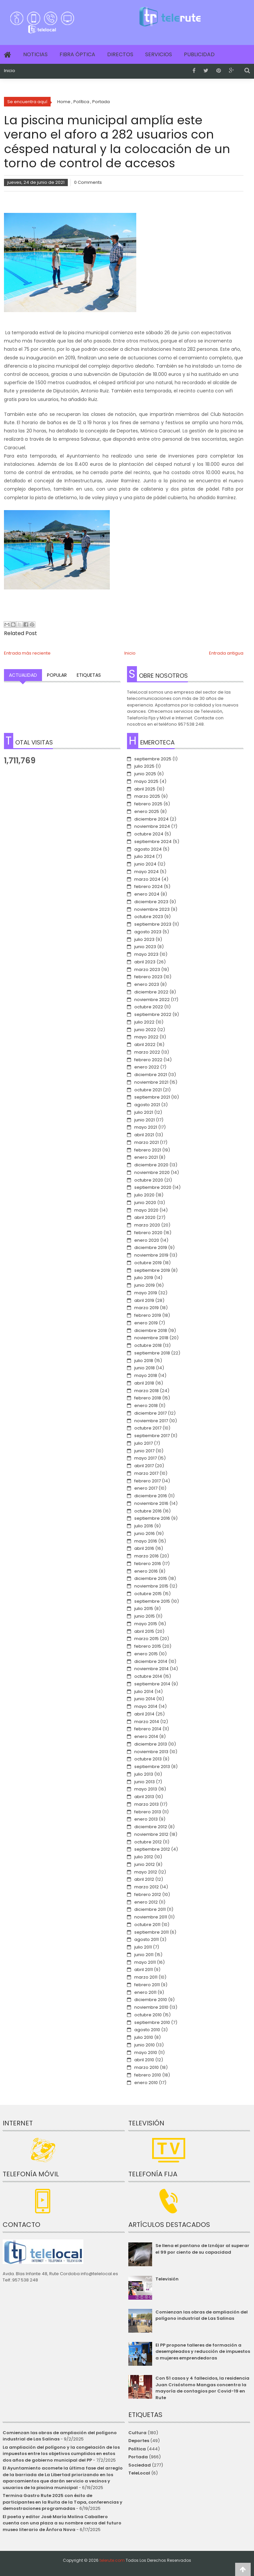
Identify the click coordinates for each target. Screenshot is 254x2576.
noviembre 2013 (151, 1752)
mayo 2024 (146, 871)
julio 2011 (143, 1947)
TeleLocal (139, 2473)
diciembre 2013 (150, 1744)
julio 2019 (143, 1277)
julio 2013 (143, 1774)
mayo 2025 (146, 781)
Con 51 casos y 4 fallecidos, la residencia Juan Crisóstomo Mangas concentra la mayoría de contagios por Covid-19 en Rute (202, 2388)
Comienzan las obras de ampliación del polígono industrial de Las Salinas (201, 2315)
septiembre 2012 (152, 1849)
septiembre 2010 (152, 2022)
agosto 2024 (148, 849)
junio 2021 (144, 1120)
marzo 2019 (146, 1308)
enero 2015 (146, 1654)
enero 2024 (146, 894)
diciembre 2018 (150, 1330)
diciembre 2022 (151, 992)
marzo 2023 (147, 969)
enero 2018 (146, 1405)
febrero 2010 (147, 2075)
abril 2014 (144, 1714)
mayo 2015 (145, 1624)
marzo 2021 (146, 1142)
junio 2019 (144, 1285)
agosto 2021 (147, 1105)
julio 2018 (143, 1360)
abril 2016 (144, 1548)
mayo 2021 (145, 1127)
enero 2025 (146, 811)
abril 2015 (144, 1631)
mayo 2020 (146, 1210)
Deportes (138, 2440)
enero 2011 (145, 1992)
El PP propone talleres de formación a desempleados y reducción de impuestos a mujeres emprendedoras (202, 2351)
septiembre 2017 (152, 1435)
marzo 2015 (146, 1638)
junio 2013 (144, 1782)
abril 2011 (143, 1969)
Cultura (137, 2433)
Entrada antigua (226, 653)
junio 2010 (144, 2045)
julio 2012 (143, 1857)
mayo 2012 (145, 1872)
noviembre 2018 (151, 1338)
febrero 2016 (147, 1563)
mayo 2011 (145, 1962)
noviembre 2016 (151, 1503)
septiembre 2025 (152, 759)
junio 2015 (144, 1616)
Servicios (158, 54)
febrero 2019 (147, 1315)
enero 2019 (146, 1323)
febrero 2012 (147, 1894)
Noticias (35, 54)
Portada (138, 2457)
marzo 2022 (147, 1052)
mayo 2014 (145, 1706)
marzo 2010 (146, 2067)
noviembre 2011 (150, 1917)
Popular (57, 675)
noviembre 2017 (151, 1421)
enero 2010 (146, 2082)
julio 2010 (143, 2037)
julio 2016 (143, 1526)
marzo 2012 (146, 1887)
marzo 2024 (147, 879)
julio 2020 (144, 1195)
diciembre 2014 (150, 1661)
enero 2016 (146, 1571)
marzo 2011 (145, 1977)
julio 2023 (144, 939)
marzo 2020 (147, 1225)
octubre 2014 (148, 1676)
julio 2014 (143, 1691)
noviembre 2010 (151, 2007)
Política (137, 2449)
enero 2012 (146, 1902)
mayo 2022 (146, 1037)
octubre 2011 (147, 1924)
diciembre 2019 (150, 1247)
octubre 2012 (148, 1842)
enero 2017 (145, 1488)
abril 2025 (144, 789)
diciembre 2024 (151, 819)
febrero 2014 (147, 1729)
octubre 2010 (148, 2015)
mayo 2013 (145, 1789)
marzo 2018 (146, 1391)
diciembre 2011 (150, 1909)
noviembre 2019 (151, 1255)
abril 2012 (144, 1879)
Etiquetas (89, 675)
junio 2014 (144, 1699)
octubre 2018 (148, 1345)
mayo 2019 (145, 1293)
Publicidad (199, 54)
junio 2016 (144, 1533)
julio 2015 (143, 1608)
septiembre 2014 (152, 1684)
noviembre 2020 (152, 1172)
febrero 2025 (148, 804)
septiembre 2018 (152, 1353)
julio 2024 (144, 856)
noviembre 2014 (151, 1669)
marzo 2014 (146, 1721)
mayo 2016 (145, 1541)
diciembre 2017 (150, 1413)
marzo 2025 (147, 796)
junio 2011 (143, 1955)
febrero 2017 (147, 1481)
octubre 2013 (148, 1759)
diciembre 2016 (150, 1496)
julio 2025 (144, 766)
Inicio (9, 70)
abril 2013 (144, 1796)
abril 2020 (144, 1217)
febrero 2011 (147, 1985)
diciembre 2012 (150, 1827)
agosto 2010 (147, 2030)
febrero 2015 (147, 1646)
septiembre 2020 (152, 1187)
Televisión (167, 2279)
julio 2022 (144, 1022)
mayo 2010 (145, 2052)
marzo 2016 (146, 1556)
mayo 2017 (145, 1458)
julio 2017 (143, 1443)
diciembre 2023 (151, 902)
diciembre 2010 (150, 1999)
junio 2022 (145, 1029)
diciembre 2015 (150, 1578)
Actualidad (23, 675)
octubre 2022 (148, 1007)
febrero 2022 (148, 1060)
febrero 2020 (148, 1232)
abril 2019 (144, 1300)
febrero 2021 (147, 1150)
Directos (120, 54)
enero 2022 (146, 1067)
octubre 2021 (148, 1090)
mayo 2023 (146, 954)
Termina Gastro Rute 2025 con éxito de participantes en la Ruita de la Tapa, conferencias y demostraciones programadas (62, 2502)
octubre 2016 (148, 1511)
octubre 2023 (148, 916)
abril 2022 (144, 1044)
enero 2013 (146, 1819)
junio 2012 (144, 1864)
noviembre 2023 (152, 909)
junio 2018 (144, 1368)
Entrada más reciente (27, 653)
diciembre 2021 (150, 1074)
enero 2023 (146, 984)
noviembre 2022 (152, 999)
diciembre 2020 (151, 1165)
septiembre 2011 (151, 1932)
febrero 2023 (148, 977)
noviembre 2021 (151, 1082)
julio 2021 (143, 1112)
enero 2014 (146, 1736)
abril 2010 (144, 2060)
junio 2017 (144, 1451)
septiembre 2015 (152, 1601)
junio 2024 (145, 864)
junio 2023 (145, 947)
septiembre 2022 (152, 1014)
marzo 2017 (146, 1473)
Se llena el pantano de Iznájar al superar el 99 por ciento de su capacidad (202, 2248)
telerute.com (112, 2560)
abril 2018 (144, 1383)
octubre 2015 (148, 1593)
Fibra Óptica (77, 54)
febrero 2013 (147, 1812)
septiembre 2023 (152, 924)
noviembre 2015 (151, 1586)
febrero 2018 (147, 1398)
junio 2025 (145, 774)
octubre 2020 (148, 1180)
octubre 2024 (148, 834)
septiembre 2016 (152, 1518)
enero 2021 (146, 1157)
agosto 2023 (147, 932)
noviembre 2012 (151, 1834)
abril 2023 (144, 962)
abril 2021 (144, 1135)
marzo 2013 (146, 1804)
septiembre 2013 (152, 1766)
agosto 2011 (146, 1939)
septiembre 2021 (152, 1097)
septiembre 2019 (152, 1270)
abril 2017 (144, 1466)
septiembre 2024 (153, 841)
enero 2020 (146, 1240)
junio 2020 (145, 1202)
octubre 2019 (148, 1263)
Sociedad (139, 2465)
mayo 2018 (145, 1375)
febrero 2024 (148, 886)
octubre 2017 (147, 1428)
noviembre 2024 (152, 826)
